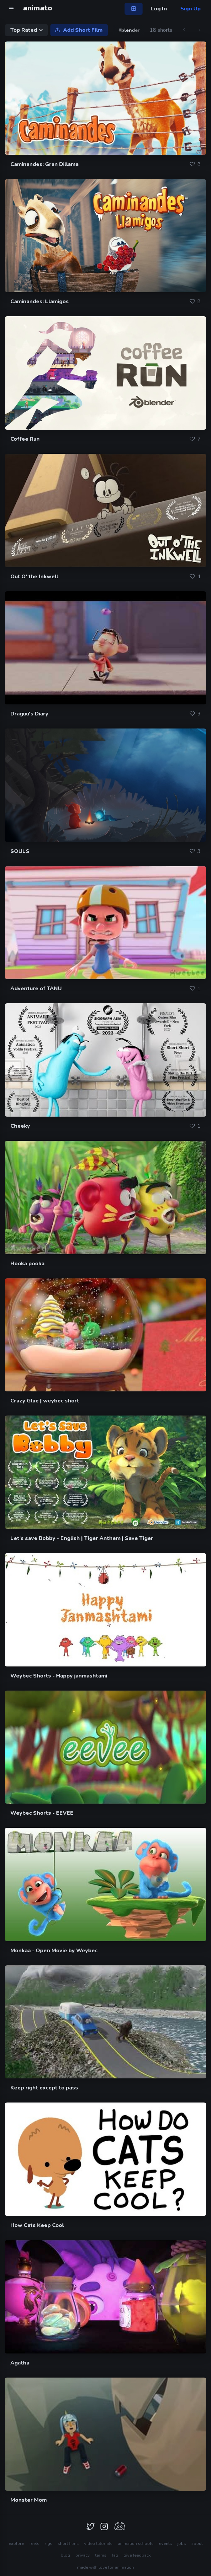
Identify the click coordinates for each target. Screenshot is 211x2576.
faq (115, 2555)
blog (65, 2555)
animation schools (136, 2544)
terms (101, 2555)
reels (34, 2544)
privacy (82, 2555)
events (165, 2544)
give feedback (137, 2555)
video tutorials (98, 2544)
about (197, 2544)
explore (16, 2544)
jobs (181, 2544)
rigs (48, 2544)
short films (68, 2544)
